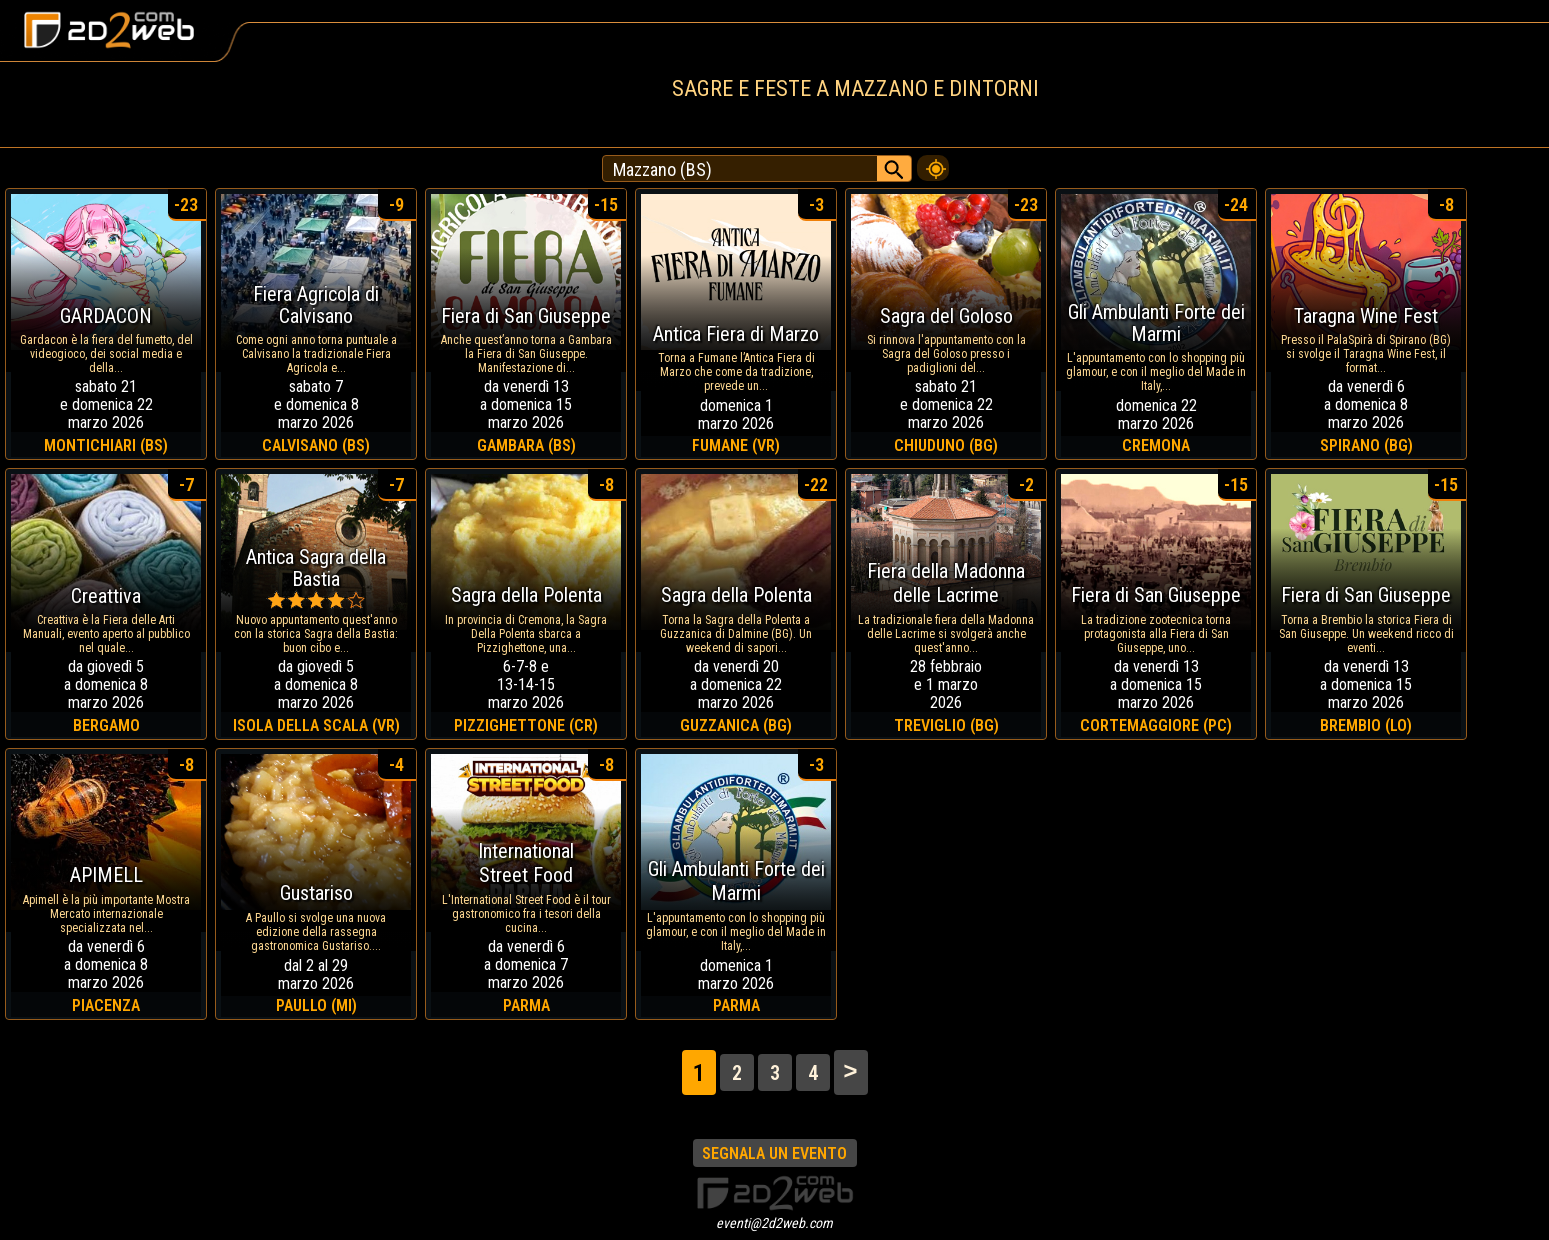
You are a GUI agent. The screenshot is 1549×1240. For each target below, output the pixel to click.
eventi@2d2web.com (774, 1223)
